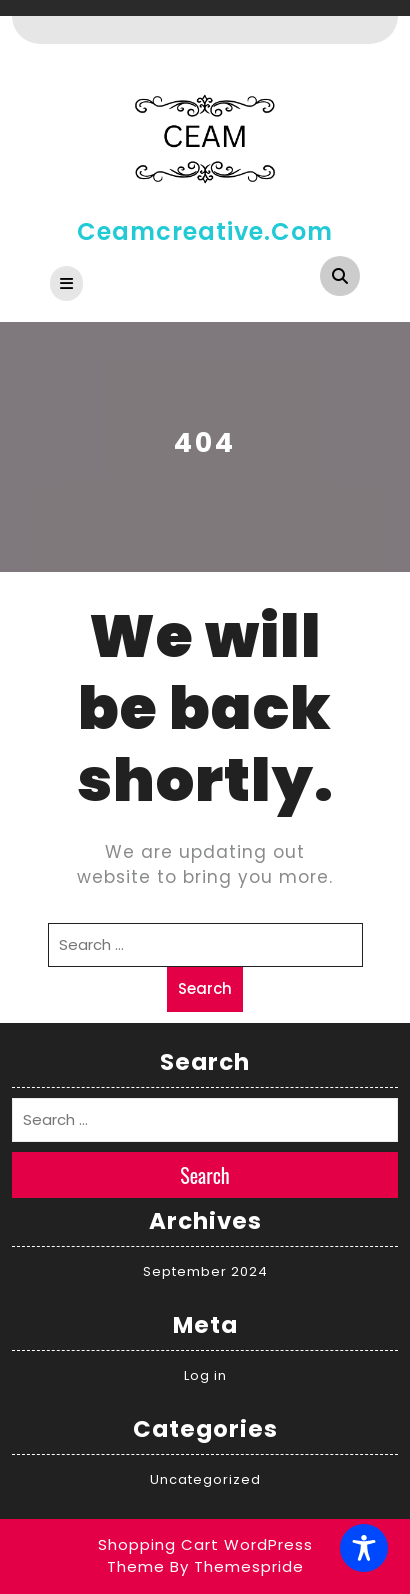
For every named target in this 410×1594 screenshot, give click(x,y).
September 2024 (205, 1271)
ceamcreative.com (205, 231)
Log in (205, 1375)
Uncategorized (205, 1479)
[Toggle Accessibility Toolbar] (364, 1548)
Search (205, 988)
